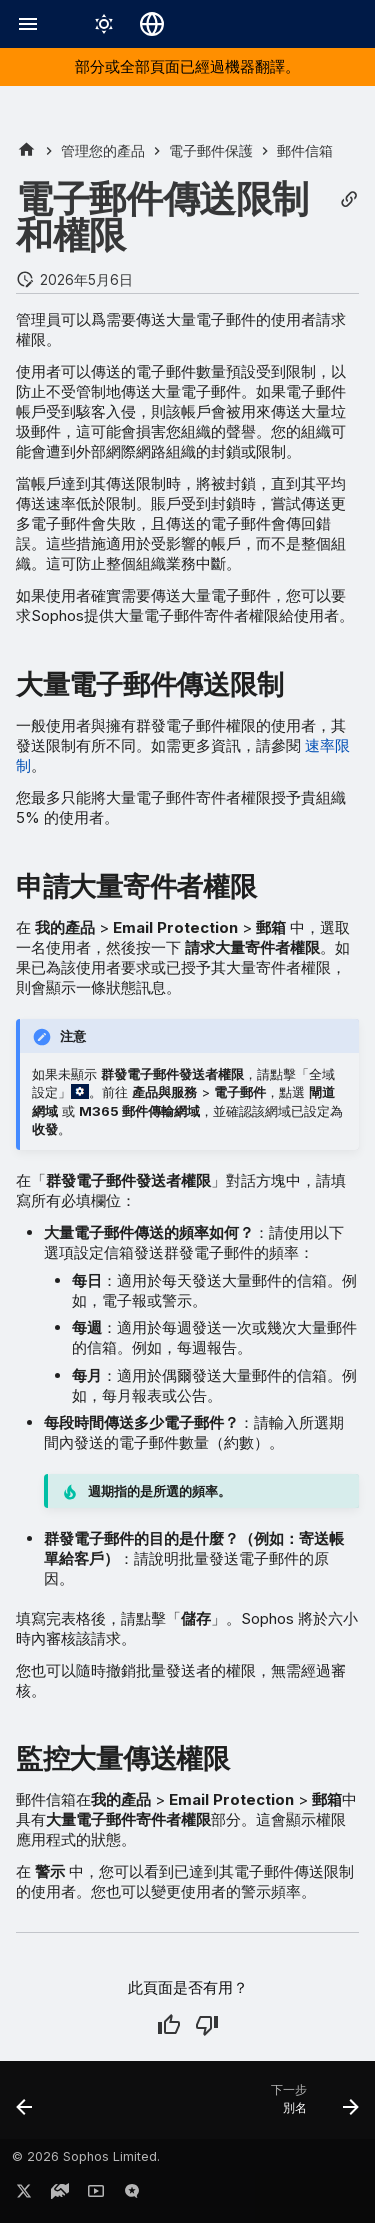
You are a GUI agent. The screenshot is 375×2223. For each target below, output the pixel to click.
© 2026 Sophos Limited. (86, 2156)
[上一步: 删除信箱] (25, 2106)
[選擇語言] (152, 24)
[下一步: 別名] (312, 2106)
